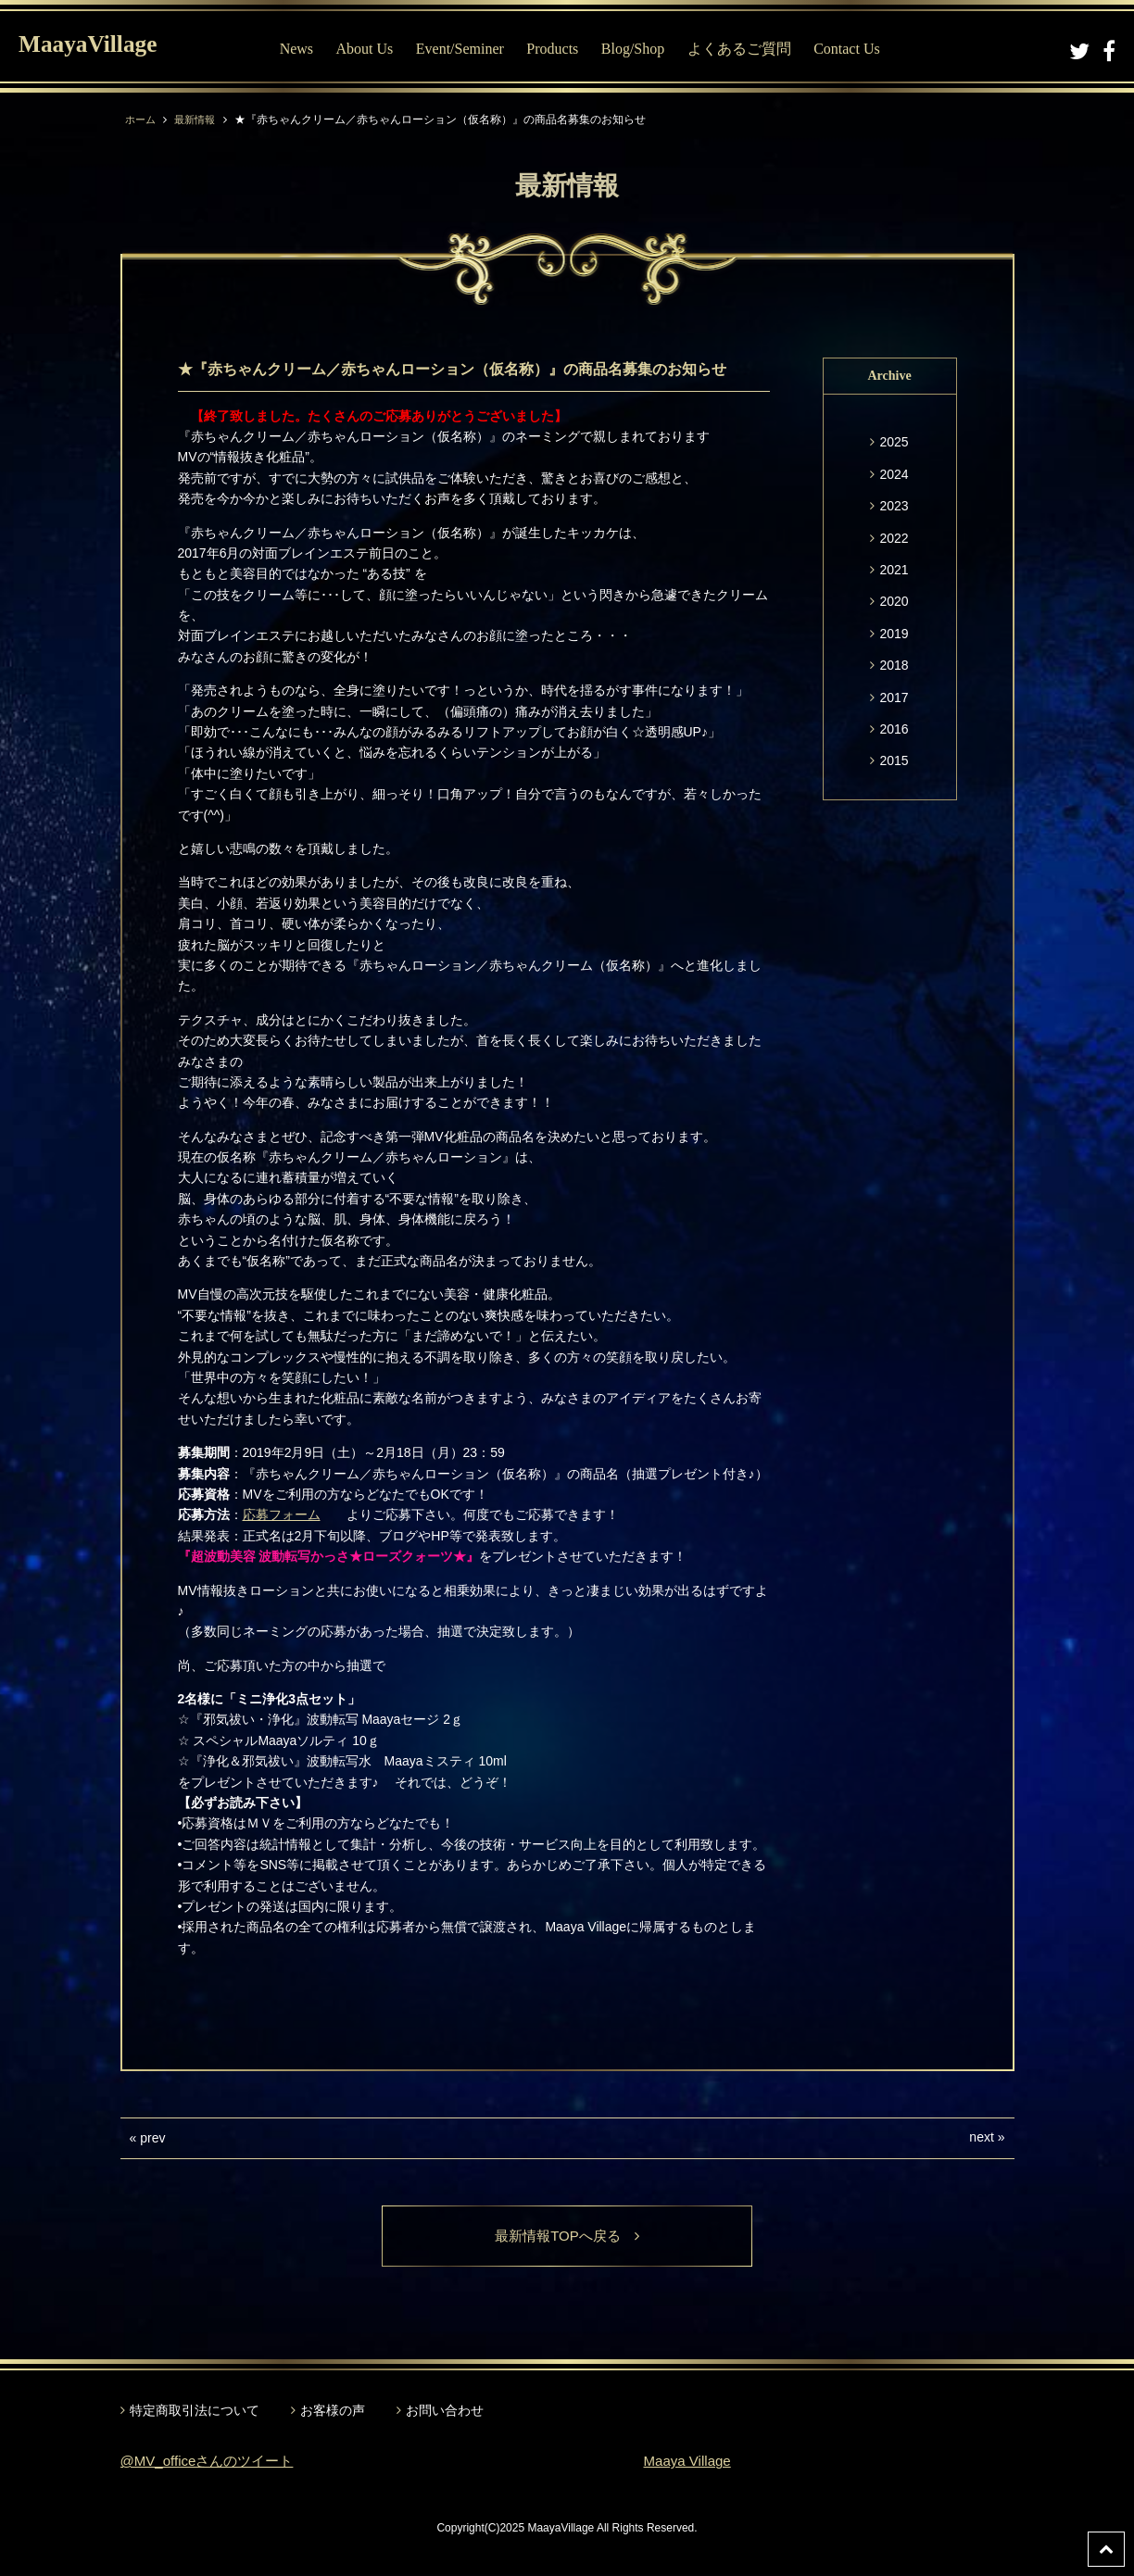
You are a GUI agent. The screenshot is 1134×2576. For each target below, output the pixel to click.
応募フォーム (282, 1514)
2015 (893, 760)
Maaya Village (690, 2462)
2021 (893, 569)
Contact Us (859, 49)
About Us (377, 49)
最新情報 (199, 119)
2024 (893, 474)
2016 (893, 729)
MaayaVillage (101, 46)
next (981, 2137)
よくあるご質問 (752, 49)
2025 (893, 441)
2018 (893, 665)
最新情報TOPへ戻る (567, 2236)
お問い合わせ (445, 2411)
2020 (893, 601)
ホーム (141, 119)
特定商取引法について (194, 2411)
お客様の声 (332, 2411)
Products (565, 49)
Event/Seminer (473, 49)
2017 (893, 697)
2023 (893, 505)
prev (152, 2137)
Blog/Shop (645, 49)
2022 (893, 538)
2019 (893, 633)
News (309, 49)
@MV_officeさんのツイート (212, 2462)
